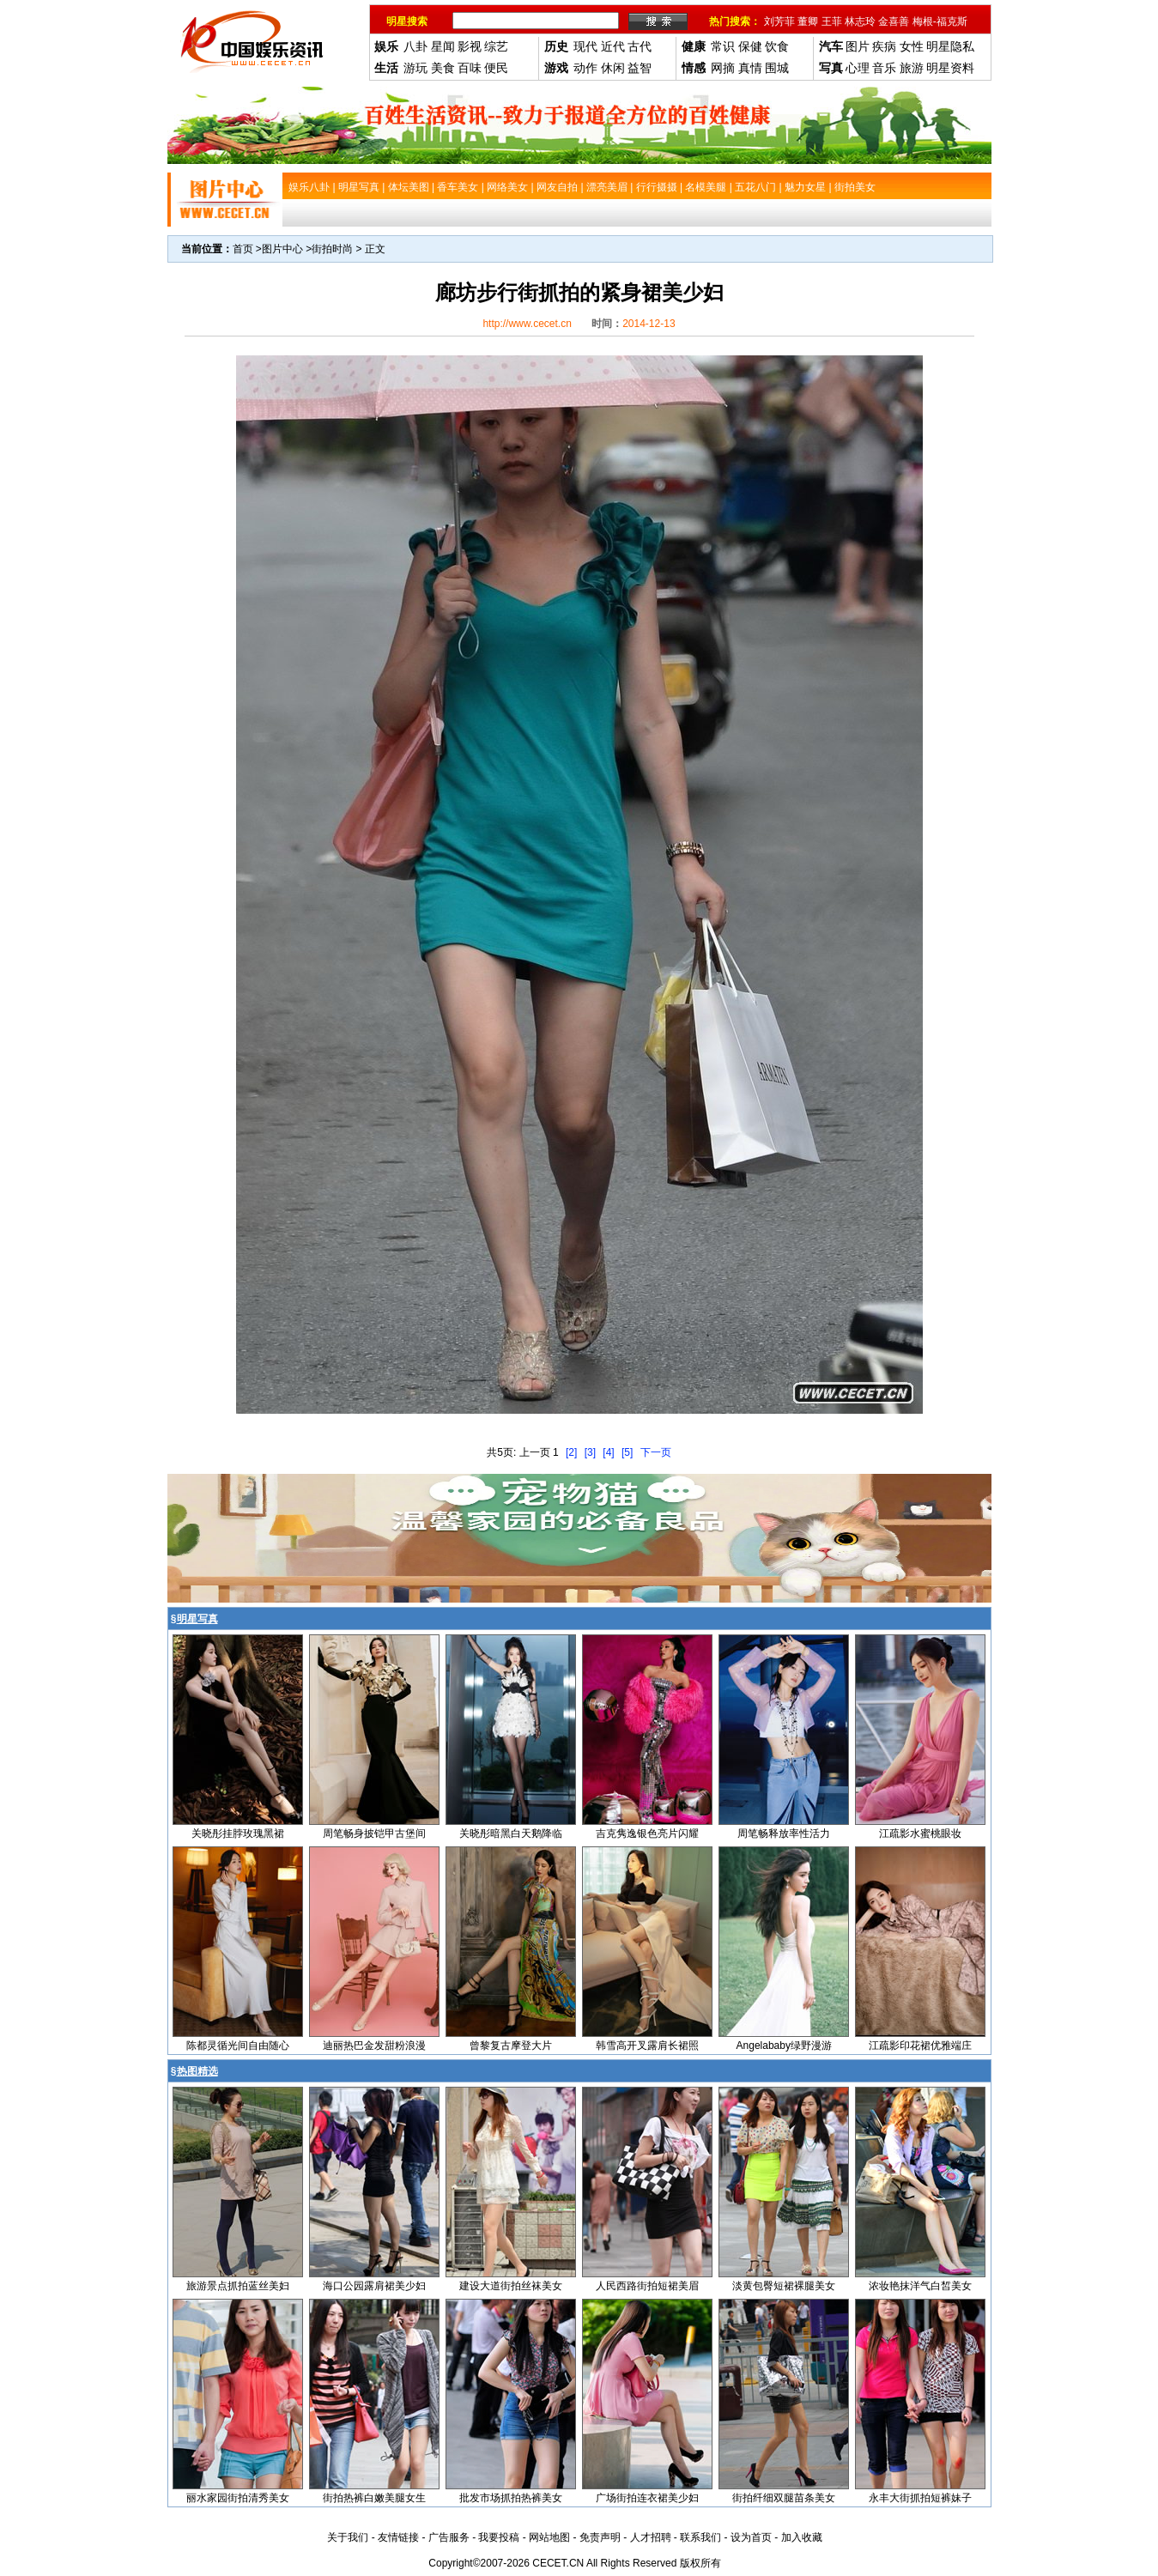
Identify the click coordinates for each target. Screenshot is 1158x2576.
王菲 (832, 21)
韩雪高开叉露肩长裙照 (647, 2046)
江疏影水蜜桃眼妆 (920, 1833)
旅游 (912, 68)
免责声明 (600, 2537)
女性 (912, 46)
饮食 (777, 46)
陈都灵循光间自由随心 (237, 2046)
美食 (443, 68)
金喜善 (893, 21)
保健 (750, 46)
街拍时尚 (332, 249)
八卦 (415, 46)
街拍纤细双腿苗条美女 (783, 2498)
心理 (858, 68)
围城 (777, 68)
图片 (858, 46)
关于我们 (347, 2537)
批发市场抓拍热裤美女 (510, 2498)
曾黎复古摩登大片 (511, 2046)
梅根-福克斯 (939, 21)
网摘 (723, 68)
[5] (627, 1452)
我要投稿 (498, 2537)
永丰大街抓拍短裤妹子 (920, 2498)
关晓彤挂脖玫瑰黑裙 (237, 1833)
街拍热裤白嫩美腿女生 (374, 2498)
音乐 (884, 68)
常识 (723, 46)
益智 (640, 68)
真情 (750, 68)
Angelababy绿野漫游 (784, 2046)
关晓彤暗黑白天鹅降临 (510, 1833)
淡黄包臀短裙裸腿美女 (783, 2286)
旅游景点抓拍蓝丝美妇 (237, 2286)
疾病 (884, 46)
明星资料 (950, 68)
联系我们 (700, 2537)
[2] (571, 1452)
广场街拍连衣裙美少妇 (647, 2498)
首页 (243, 249)
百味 (470, 68)
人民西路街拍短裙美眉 (647, 2286)
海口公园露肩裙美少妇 (374, 2286)
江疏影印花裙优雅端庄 (920, 2046)
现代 (585, 46)
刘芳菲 (779, 21)
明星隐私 (950, 46)
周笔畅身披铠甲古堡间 (374, 1833)
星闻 (443, 46)
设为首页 (751, 2537)
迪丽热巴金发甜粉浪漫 (374, 2046)
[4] (608, 1452)
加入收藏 (801, 2537)
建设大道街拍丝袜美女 (510, 2286)
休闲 (613, 68)
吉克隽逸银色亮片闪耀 (647, 1833)
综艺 (496, 46)
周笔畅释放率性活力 (783, 1833)
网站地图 (549, 2537)
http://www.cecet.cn (526, 324)
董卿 (807, 21)
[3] (590, 1452)
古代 (640, 46)
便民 (496, 68)
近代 (613, 46)
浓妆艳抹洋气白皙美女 (920, 2286)
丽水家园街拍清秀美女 (237, 2498)
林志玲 (860, 21)
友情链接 (398, 2537)
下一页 (655, 1452)
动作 (585, 68)
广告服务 (449, 2537)
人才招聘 (650, 2537)
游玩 (415, 68)
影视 (470, 46)
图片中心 (282, 249)
